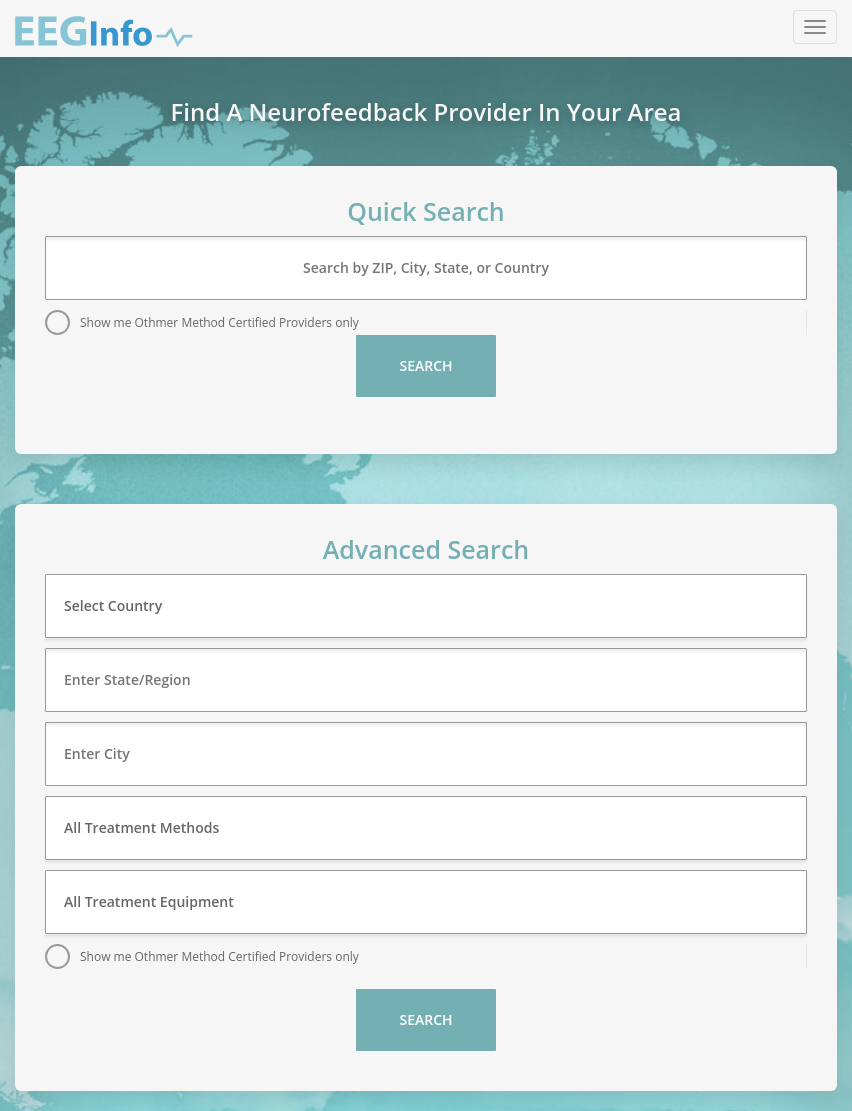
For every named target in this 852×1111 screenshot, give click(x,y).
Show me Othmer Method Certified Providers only (219, 322)
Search (425, 365)
